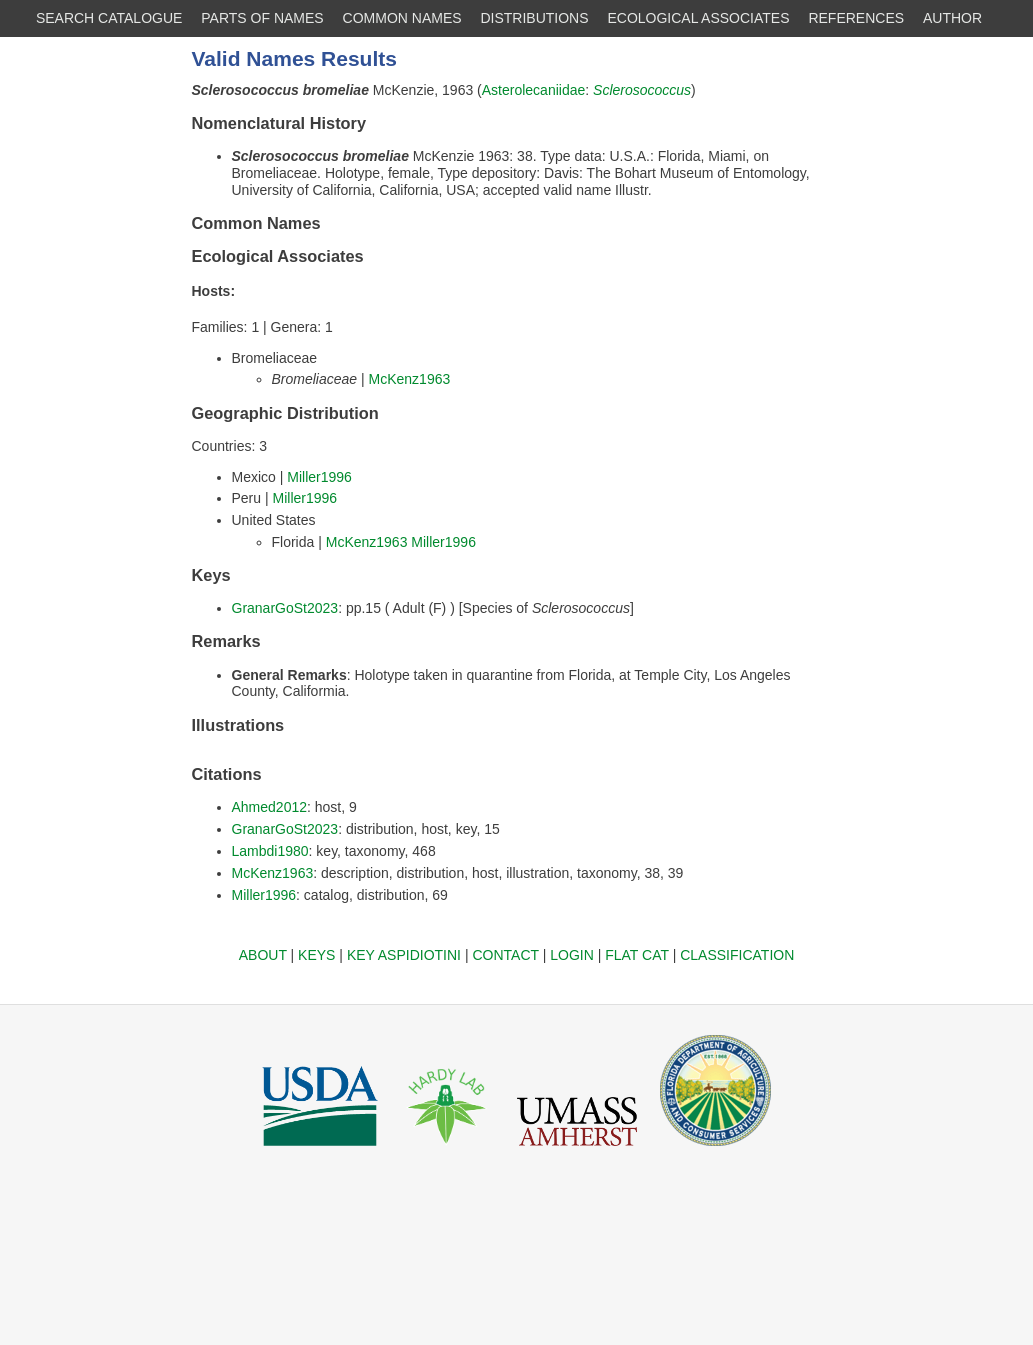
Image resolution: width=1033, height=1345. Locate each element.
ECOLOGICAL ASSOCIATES (698, 18)
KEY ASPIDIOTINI (404, 955)
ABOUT (263, 955)
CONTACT (505, 955)
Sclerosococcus (642, 90)
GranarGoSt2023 (285, 608)
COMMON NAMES (402, 18)
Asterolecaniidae (534, 90)
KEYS (316, 955)
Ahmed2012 (270, 807)
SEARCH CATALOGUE (109, 18)
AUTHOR (952, 18)
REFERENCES (856, 18)
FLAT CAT (637, 955)
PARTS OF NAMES (262, 18)
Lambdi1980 (270, 851)
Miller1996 (319, 477)
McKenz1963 (410, 379)
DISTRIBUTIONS (534, 18)
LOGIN (572, 955)
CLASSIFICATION (737, 955)
